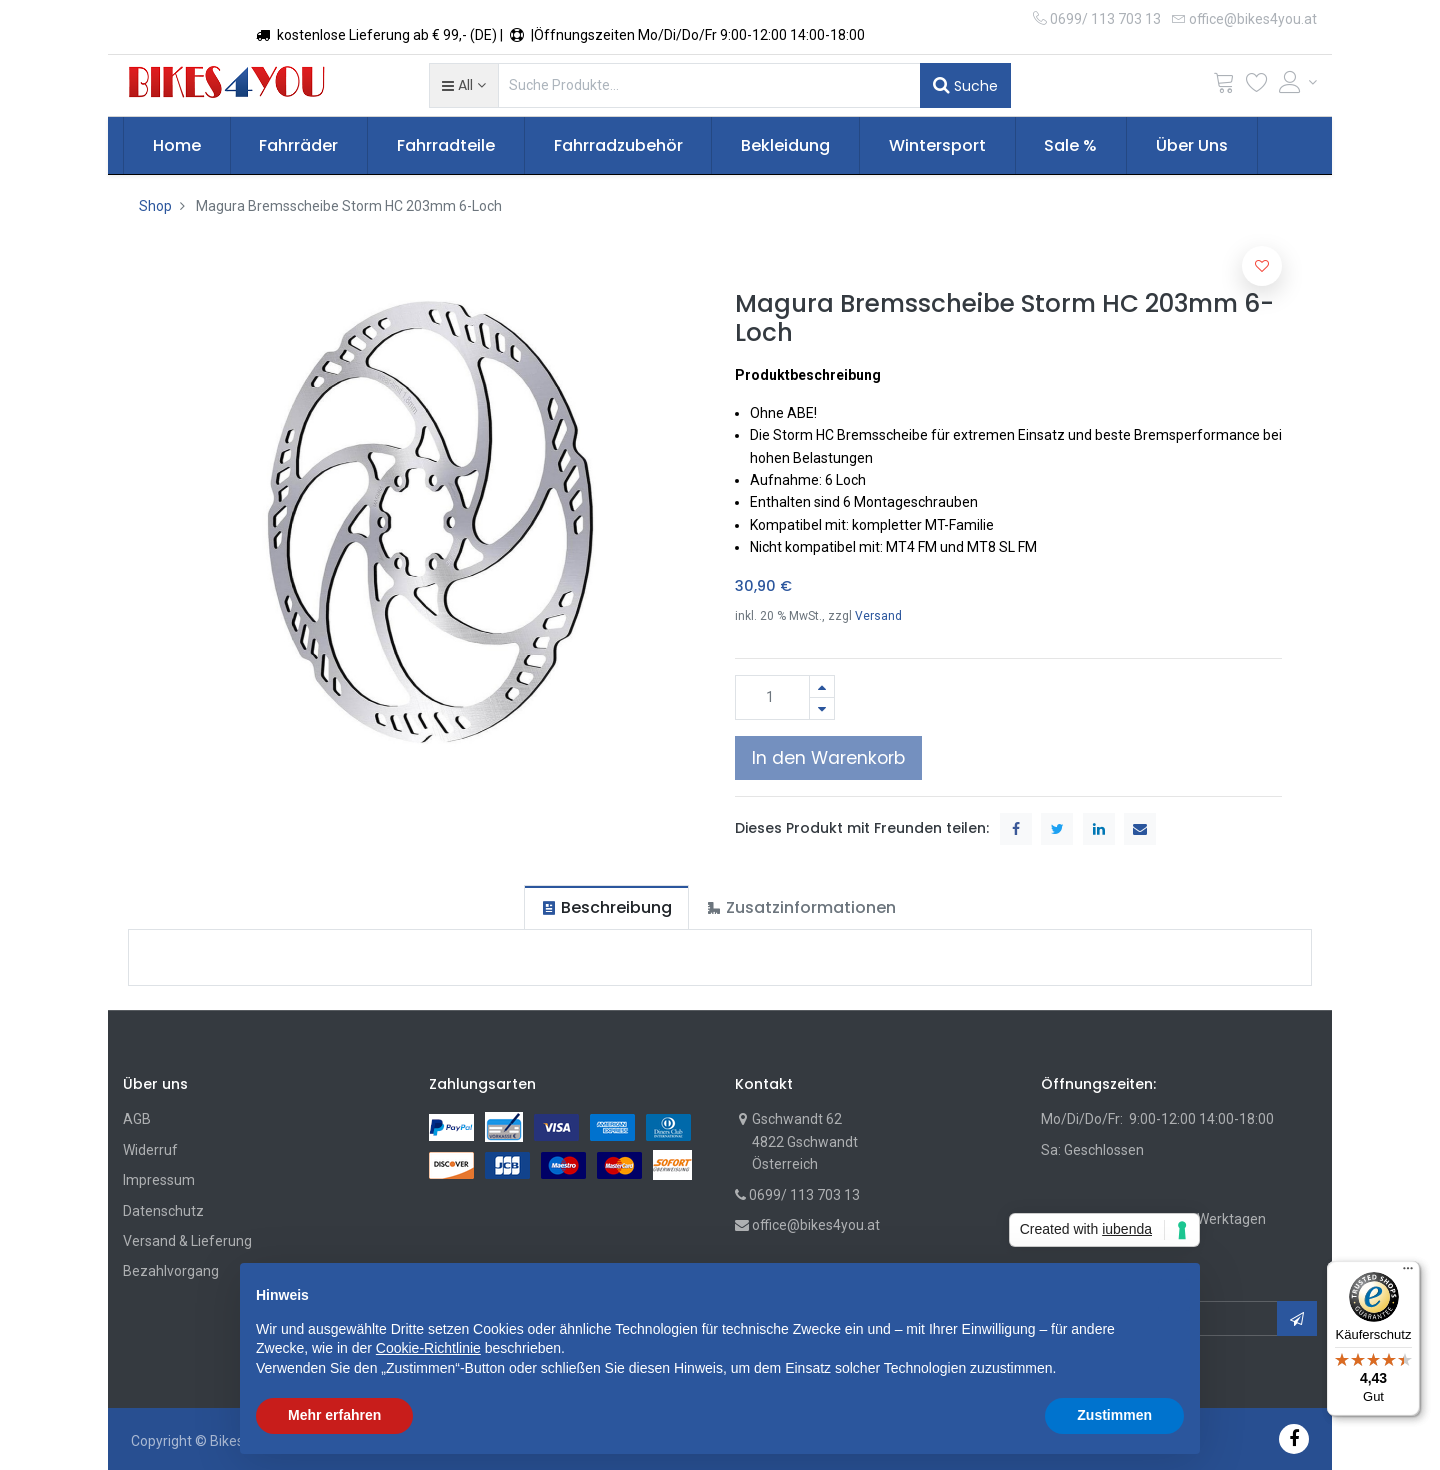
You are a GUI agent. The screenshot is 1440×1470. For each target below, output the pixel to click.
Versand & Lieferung (187, 1241)
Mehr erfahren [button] (334, 1415)
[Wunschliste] (1257, 86)
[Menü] (1408, 1273)
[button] (463, 85)
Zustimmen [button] (1114, 1415)
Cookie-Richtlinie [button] (428, 1348)
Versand (878, 616)
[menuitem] (177, 146)
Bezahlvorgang (171, 1271)
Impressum (159, 1180)
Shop (155, 206)
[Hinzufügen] (822, 686)
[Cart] (1224, 86)
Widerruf (150, 1150)
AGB (137, 1119)
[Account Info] (1298, 82)
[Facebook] (1294, 1438)
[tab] (606, 907)
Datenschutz (163, 1211)
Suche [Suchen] (965, 85)
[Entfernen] (822, 708)
